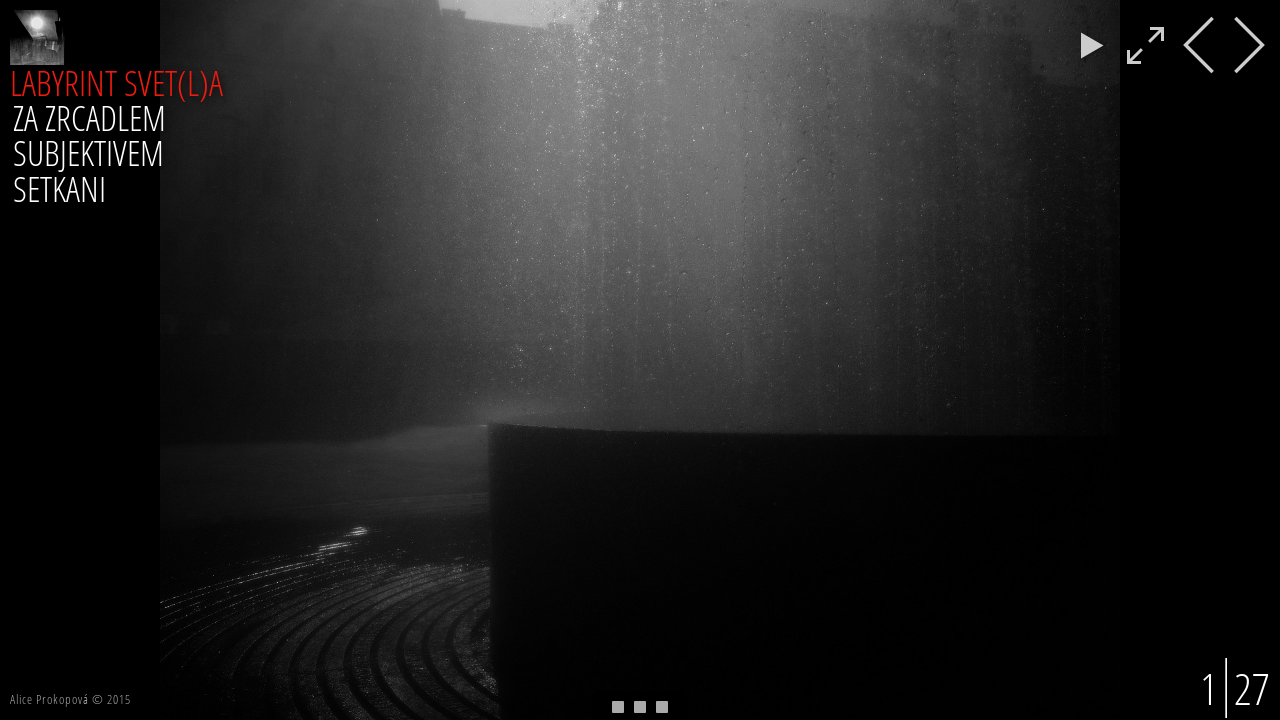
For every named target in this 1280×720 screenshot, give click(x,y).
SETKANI (59, 188)
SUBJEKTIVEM (88, 152)
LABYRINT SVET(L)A (116, 82)
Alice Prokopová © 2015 (70, 699)
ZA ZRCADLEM (89, 117)
